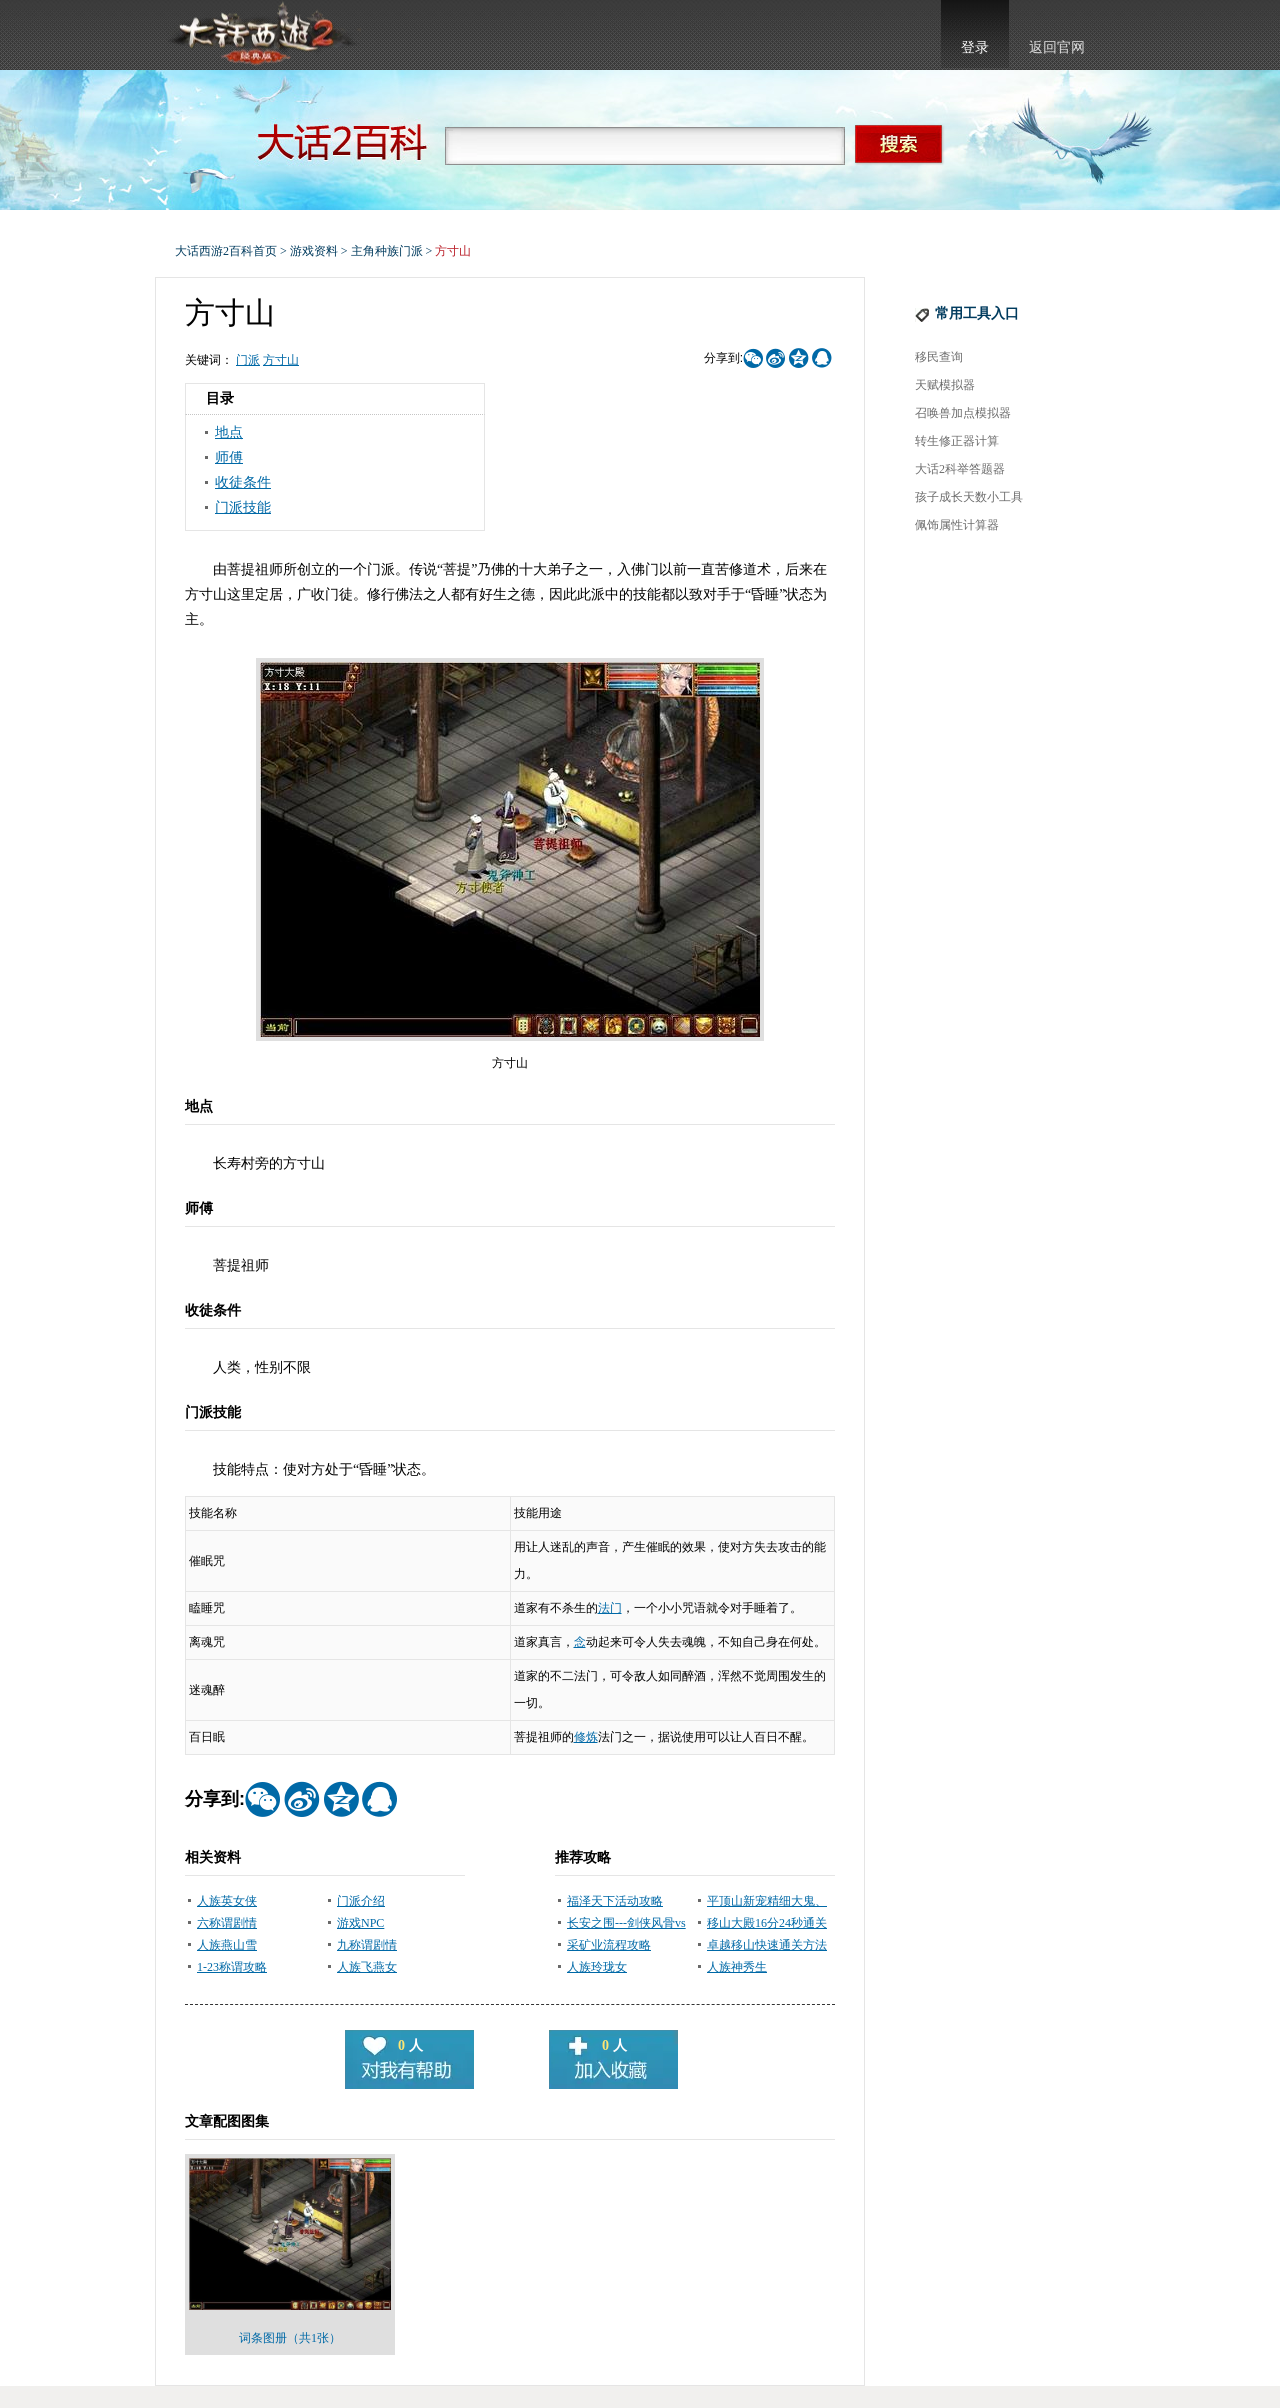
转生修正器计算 (957, 441)
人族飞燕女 (367, 1967)
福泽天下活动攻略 (615, 1901)
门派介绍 (361, 1901)
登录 (975, 47)
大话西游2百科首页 (226, 251)
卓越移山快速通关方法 (767, 1945)
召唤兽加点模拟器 (963, 413)
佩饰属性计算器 (957, 525)
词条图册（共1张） (290, 2338)
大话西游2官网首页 (261, 35)
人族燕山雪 (227, 1945)
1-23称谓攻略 (232, 1967)
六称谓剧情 (227, 1923)
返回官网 (1057, 47)
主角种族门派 (387, 251)
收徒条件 (243, 482)
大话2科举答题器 (960, 469)
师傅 (229, 457)
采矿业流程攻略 (609, 1945)
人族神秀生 (737, 1967)
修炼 (586, 1737)
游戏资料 (314, 251)
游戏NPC (360, 1923)
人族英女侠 (227, 1901)
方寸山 (281, 360)
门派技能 (243, 507)
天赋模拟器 (945, 385)
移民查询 (939, 357)
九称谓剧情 (367, 1945)
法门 (610, 1608)
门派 (248, 360)
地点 (229, 432)
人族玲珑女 (597, 1967)
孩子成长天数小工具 (969, 497)
